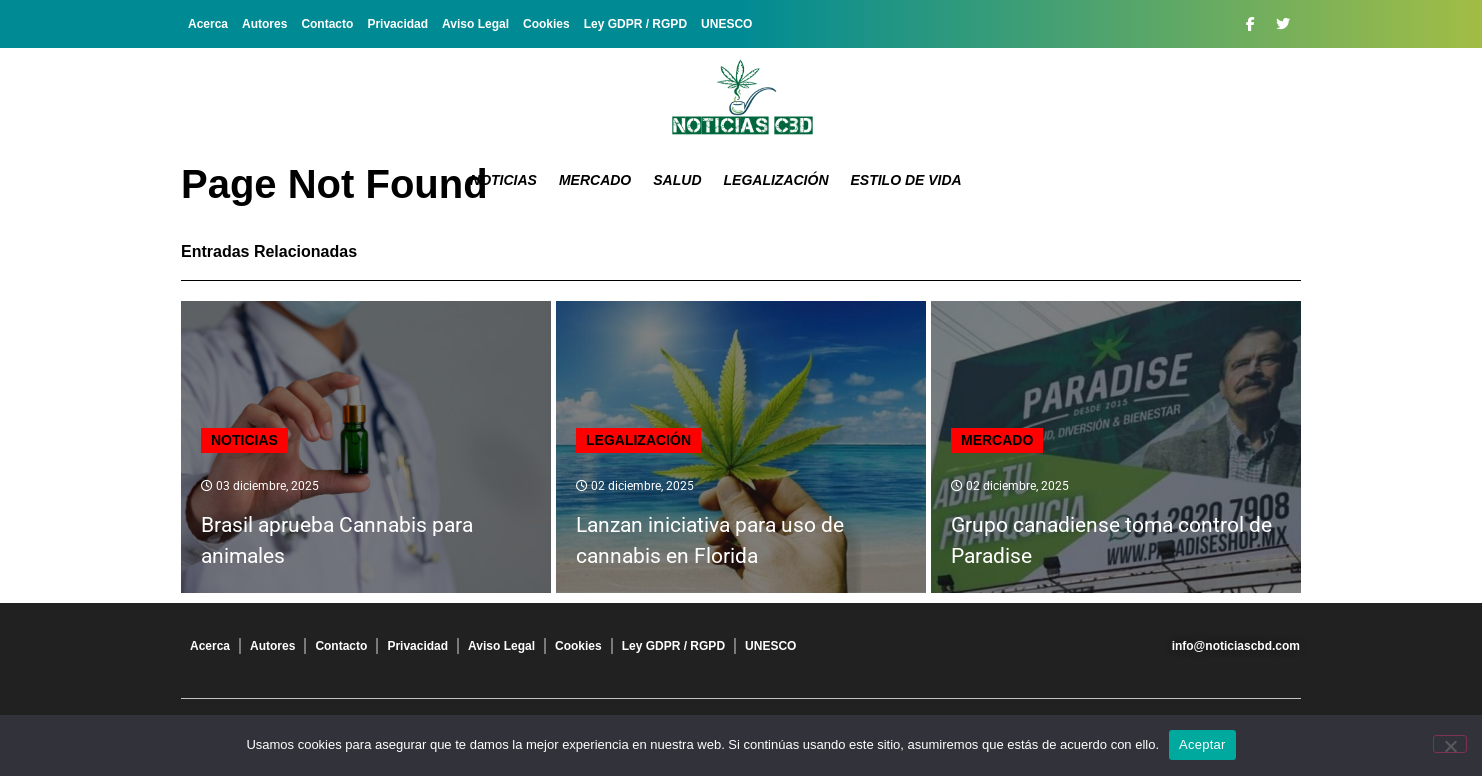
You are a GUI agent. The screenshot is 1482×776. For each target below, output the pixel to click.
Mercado (595, 180)
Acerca (208, 24)
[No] (1450, 744)
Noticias (503, 180)
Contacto (327, 24)
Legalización (776, 180)
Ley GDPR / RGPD (635, 24)
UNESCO (726, 24)
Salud (677, 180)
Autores (264, 24)
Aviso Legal (475, 24)
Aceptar (1202, 744)
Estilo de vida (906, 180)
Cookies (546, 24)
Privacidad (397, 24)
